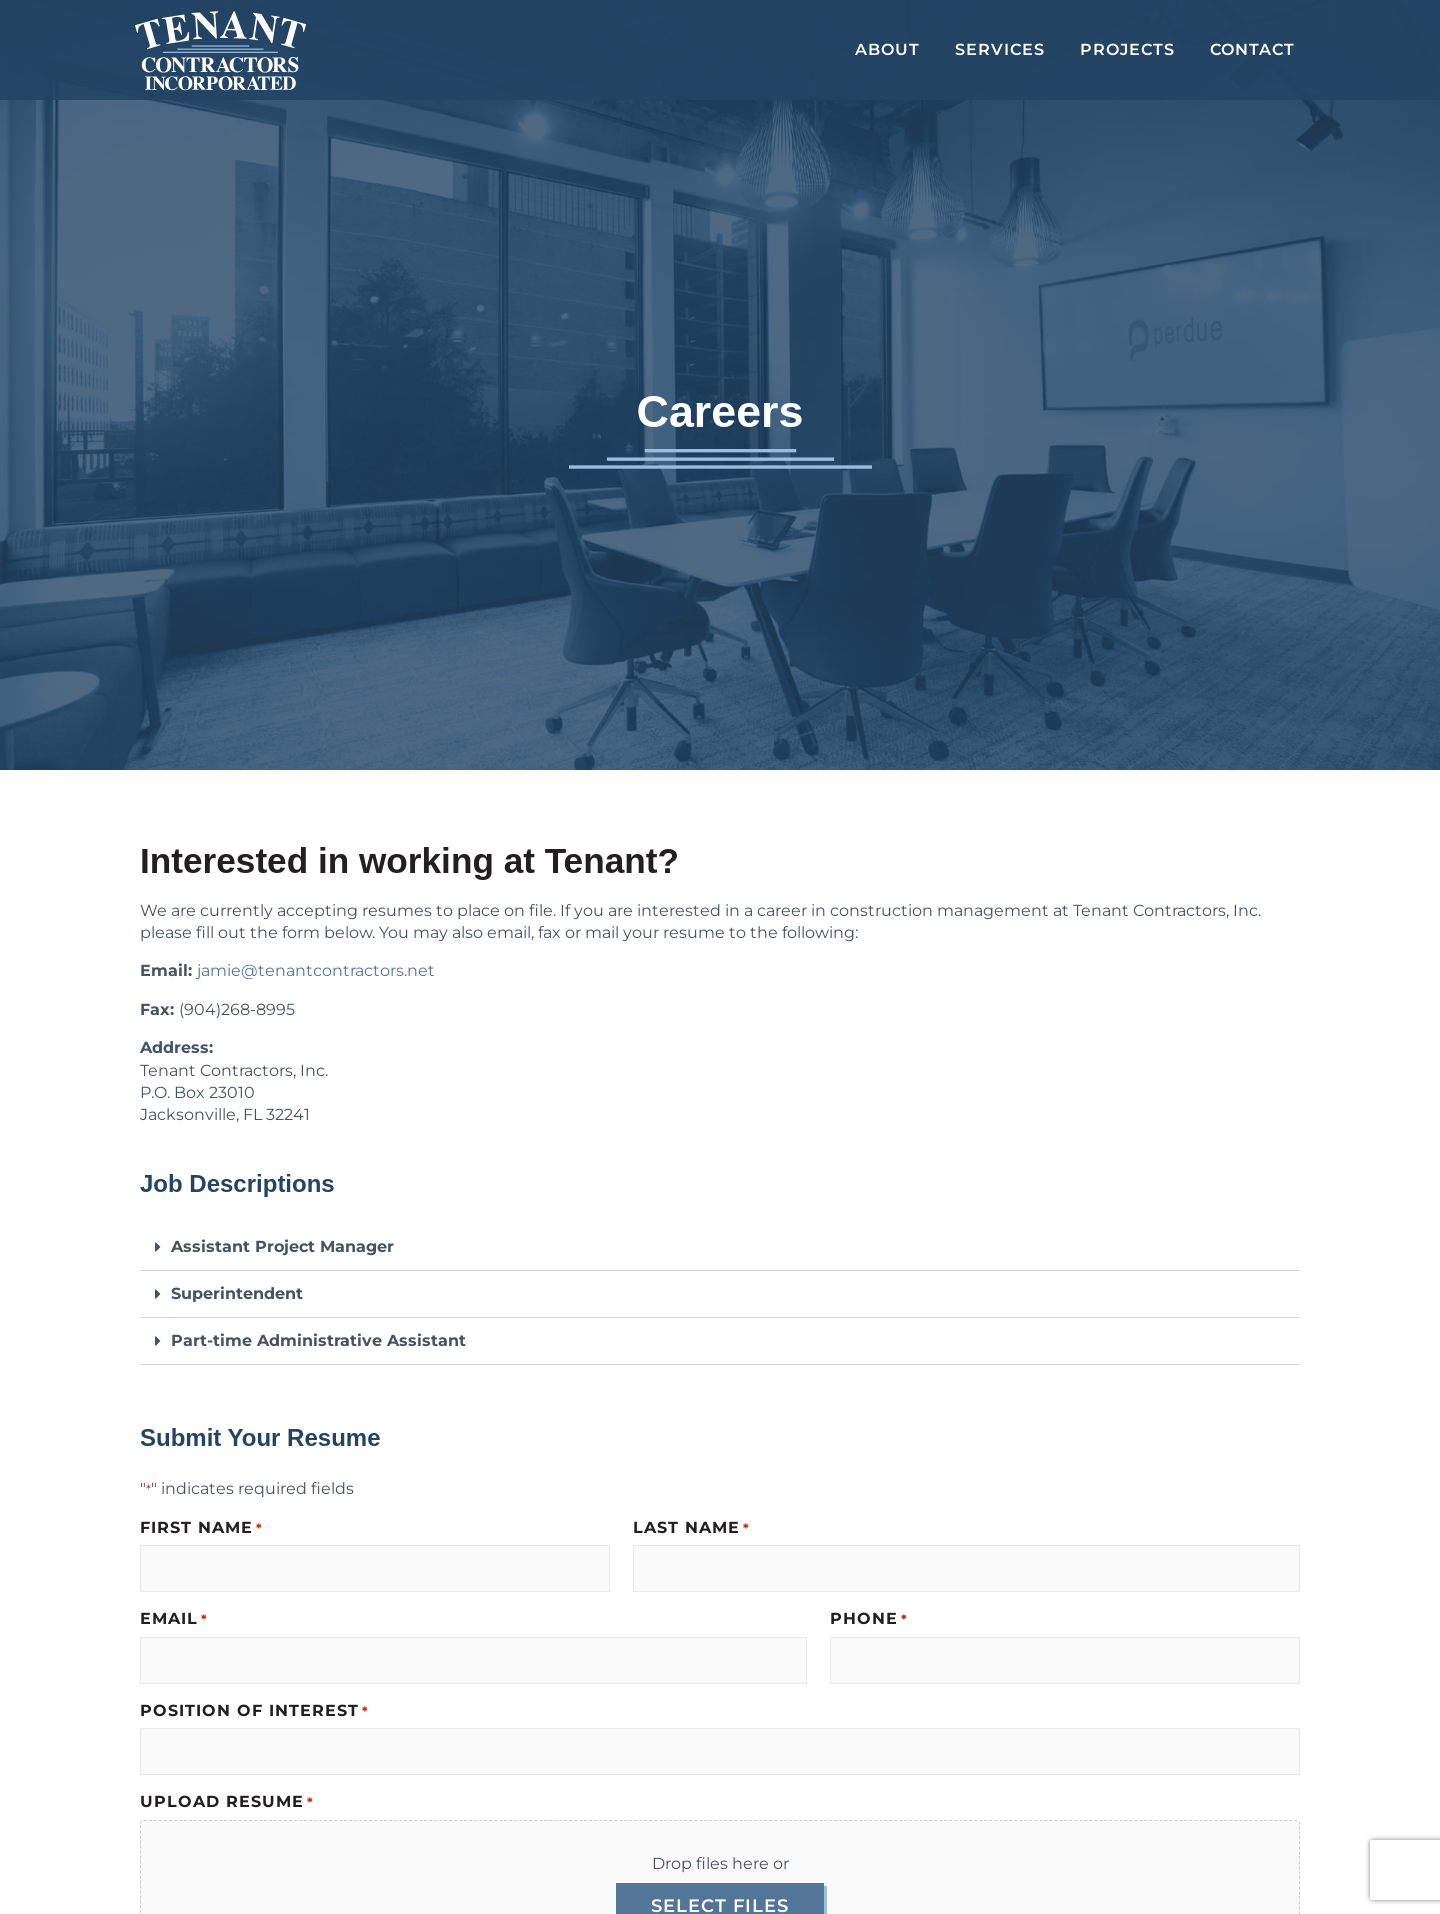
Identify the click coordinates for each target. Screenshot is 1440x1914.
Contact (1252, 49)
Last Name (691, 1528)
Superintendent (237, 1293)
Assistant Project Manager (282, 1246)
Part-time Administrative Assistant (318, 1340)
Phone (869, 1619)
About (887, 49)
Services (1000, 49)
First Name (201, 1528)
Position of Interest (254, 1711)
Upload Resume (227, 1802)
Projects (1127, 49)
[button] (720, 1247)
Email (174, 1619)
